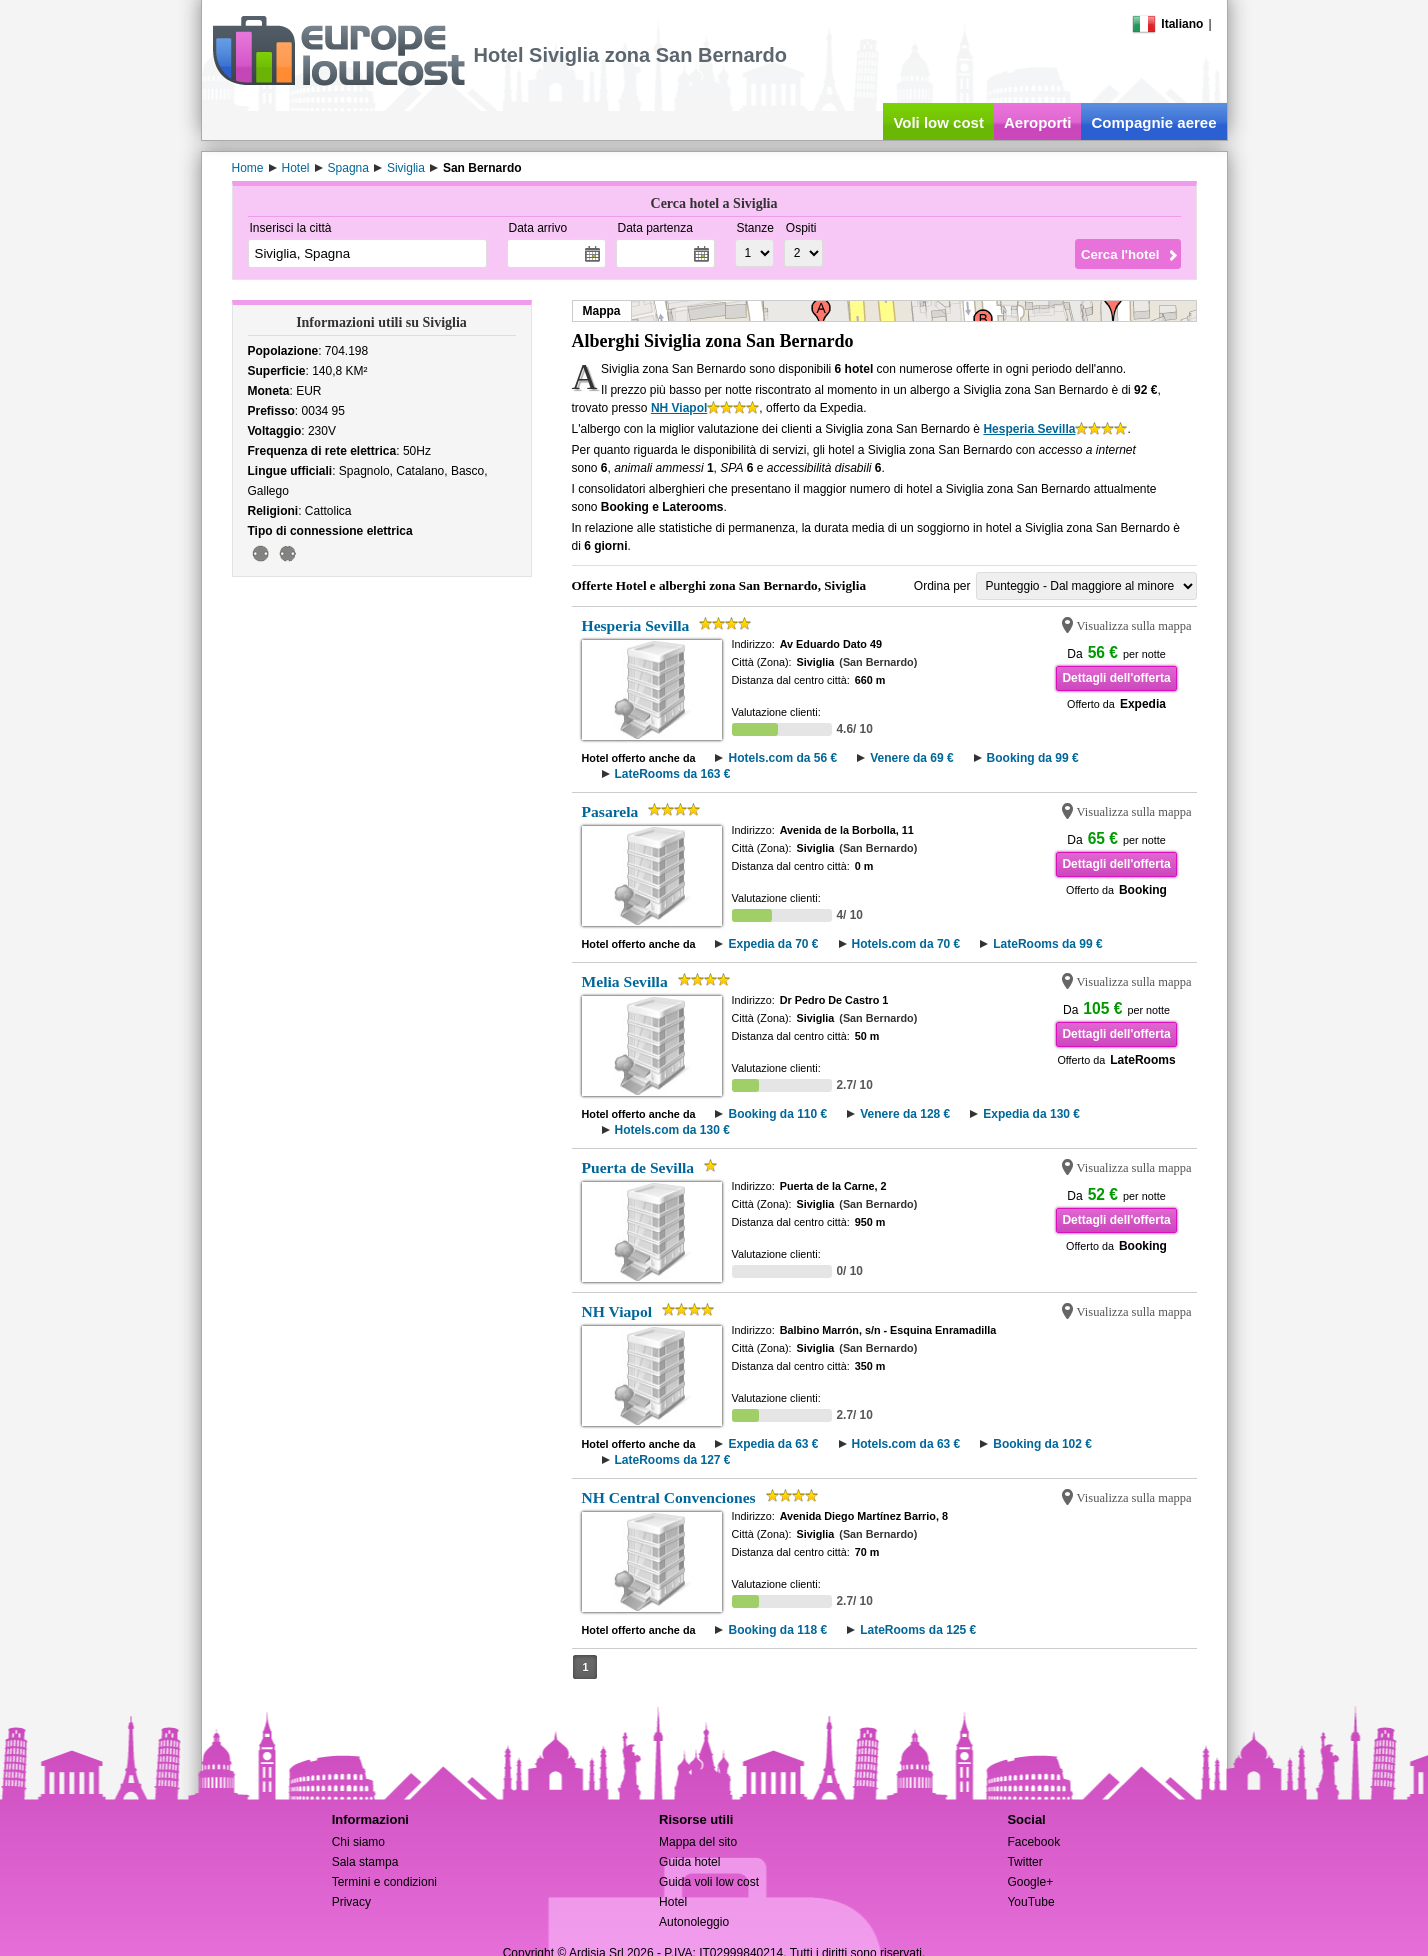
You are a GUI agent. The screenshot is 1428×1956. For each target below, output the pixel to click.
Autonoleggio (694, 1922)
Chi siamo (358, 1842)
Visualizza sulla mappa (1134, 626)
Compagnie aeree (1153, 122)
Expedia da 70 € (773, 944)
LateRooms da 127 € (673, 1460)
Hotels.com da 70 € (906, 944)
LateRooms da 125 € (918, 1630)
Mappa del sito (698, 1842)
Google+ (1030, 1882)
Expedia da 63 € (773, 1444)
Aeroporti (1038, 122)
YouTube (1030, 1902)
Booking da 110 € (777, 1114)
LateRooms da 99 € (1047, 944)
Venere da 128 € (905, 1114)
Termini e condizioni (384, 1882)
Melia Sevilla (625, 981)
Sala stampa (365, 1862)
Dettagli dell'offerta (1116, 678)
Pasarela (610, 811)
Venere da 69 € (911, 758)
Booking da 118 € (777, 1630)
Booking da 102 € (1042, 1444)
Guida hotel (689, 1862)
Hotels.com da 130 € (672, 1130)
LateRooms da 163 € (673, 774)
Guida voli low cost (709, 1882)
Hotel (673, 1902)
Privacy (351, 1902)
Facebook (1033, 1842)
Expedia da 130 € (1031, 1114)
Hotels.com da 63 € (906, 1444)
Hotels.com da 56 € (782, 758)
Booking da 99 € (1033, 758)
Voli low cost (938, 122)
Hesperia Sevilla (1029, 429)
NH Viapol (679, 408)
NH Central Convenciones (669, 1497)
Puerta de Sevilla (638, 1167)
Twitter (1024, 1862)
